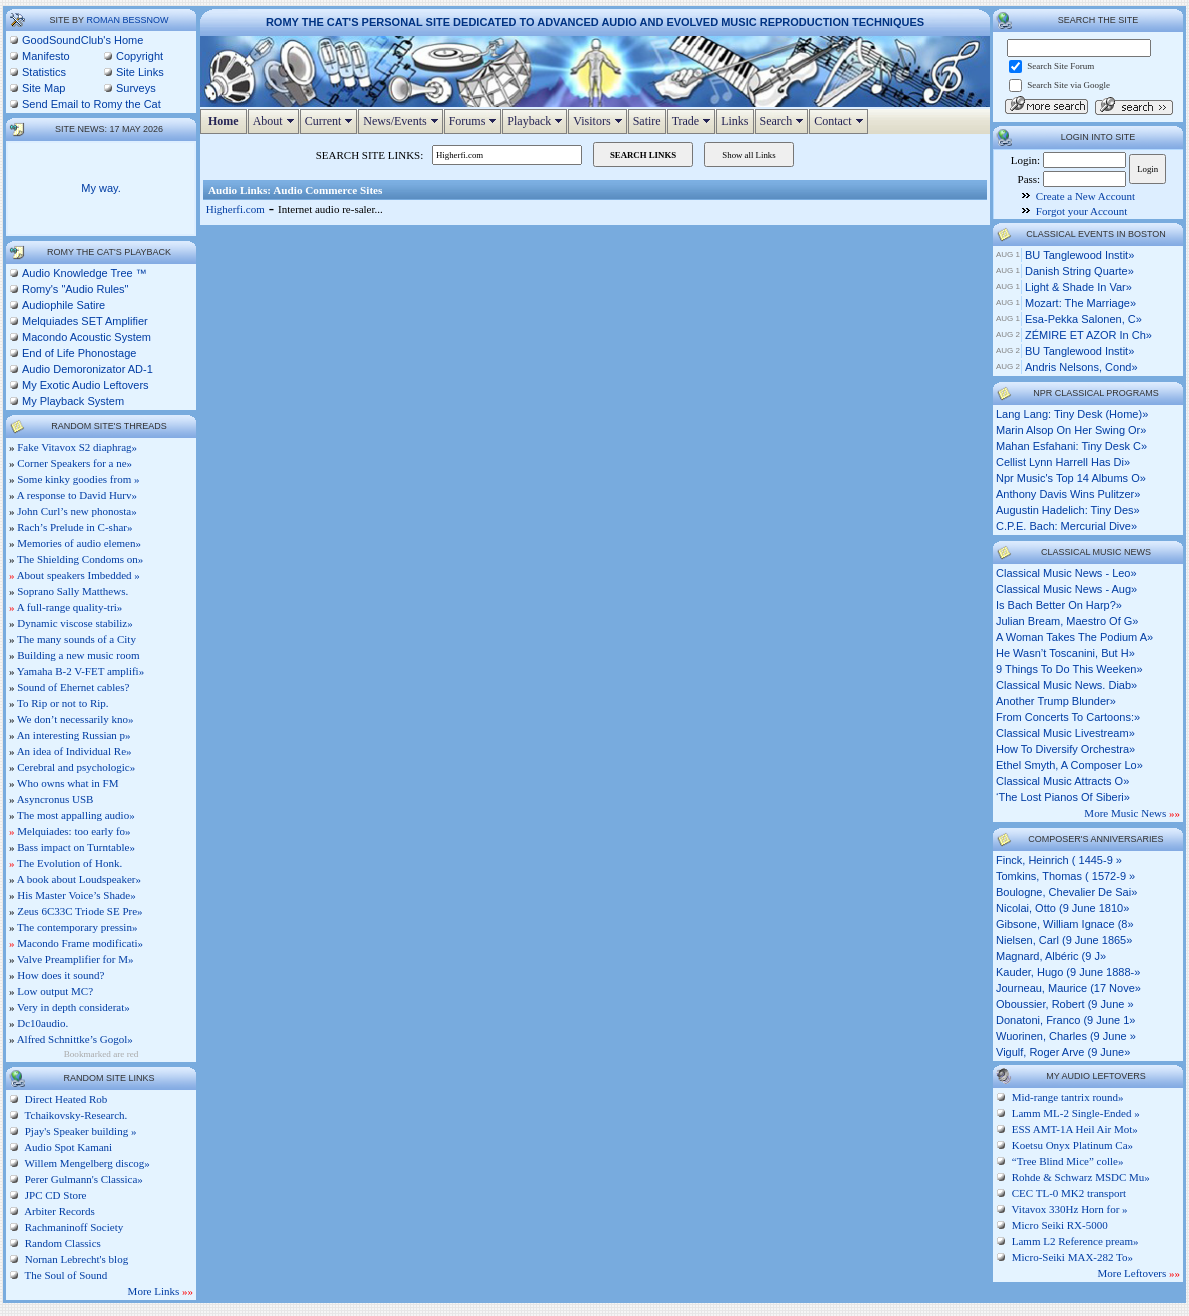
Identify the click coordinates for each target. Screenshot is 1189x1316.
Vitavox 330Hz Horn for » (1070, 1209)
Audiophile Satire (63, 305)
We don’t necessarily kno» (75, 719)
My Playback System (73, 401)
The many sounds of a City (76, 639)
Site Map (43, 88)
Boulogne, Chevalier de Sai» (1066, 892)
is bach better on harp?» (1059, 605)
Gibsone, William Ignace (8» (1065, 924)
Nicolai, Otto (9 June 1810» (1062, 908)
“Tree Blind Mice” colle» (1068, 1161)
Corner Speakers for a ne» (74, 463)
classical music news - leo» (1066, 573)
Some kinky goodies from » (78, 479)
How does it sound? (60, 975)
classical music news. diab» (1066, 685)
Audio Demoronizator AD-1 (87, 369)
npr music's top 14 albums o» (1071, 478)
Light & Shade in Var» (1078, 287)
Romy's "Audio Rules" (75, 289)
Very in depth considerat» (73, 1007)
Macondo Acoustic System (86, 337)
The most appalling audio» (76, 815)
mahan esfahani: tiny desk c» (1071, 446)
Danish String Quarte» (1079, 271)
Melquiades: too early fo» (73, 831)
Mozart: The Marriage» (1080, 303)
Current (331, 121)
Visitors (599, 121)
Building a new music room (78, 655)
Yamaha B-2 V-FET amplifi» (80, 671)
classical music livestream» (1065, 733)
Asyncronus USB (55, 799)
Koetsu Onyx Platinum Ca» (1072, 1145)
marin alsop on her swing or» (1071, 430)
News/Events (402, 121)
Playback (537, 121)
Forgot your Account (1081, 211)
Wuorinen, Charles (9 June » (1066, 1036)
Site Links (140, 72)
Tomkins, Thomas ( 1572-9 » (1065, 876)
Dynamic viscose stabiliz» (74, 623)
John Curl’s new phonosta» (76, 511)
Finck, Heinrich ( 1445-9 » (1059, 860)
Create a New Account (1085, 196)
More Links (160, 1291)
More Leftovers (1139, 1273)
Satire (647, 121)
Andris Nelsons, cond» (1081, 367)
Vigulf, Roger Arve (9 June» (1063, 1052)
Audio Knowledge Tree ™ (84, 273)
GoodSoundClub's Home (82, 40)
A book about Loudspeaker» (79, 879)
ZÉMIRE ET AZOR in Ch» (1088, 335)
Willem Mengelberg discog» (86, 1163)
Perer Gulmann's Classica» (82, 1179)
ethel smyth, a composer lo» (1069, 765)
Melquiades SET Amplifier (85, 321)
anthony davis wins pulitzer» (1068, 494)
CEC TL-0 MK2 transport (1069, 1193)
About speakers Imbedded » (78, 575)
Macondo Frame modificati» (80, 943)
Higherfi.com (235, 209)
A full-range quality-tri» (70, 607)
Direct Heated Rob (64, 1099)
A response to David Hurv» (77, 495)
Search (784, 121)
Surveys (136, 88)
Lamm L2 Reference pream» (1075, 1241)
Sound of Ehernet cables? (73, 687)
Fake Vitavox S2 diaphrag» (77, 447)
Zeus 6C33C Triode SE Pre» (79, 911)
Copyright (139, 56)
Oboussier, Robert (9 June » (1065, 1004)
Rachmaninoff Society (72, 1227)
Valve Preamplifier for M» (75, 959)
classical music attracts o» (1062, 781)
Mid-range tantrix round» (1068, 1097)
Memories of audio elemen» (79, 543)
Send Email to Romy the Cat (91, 104)
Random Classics (61, 1243)
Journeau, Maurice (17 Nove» (1068, 988)
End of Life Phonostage (79, 353)
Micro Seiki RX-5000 (1060, 1225)
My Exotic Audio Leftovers (85, 385)
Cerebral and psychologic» (76, 767)
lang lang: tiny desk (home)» (1072, 414)
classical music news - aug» (1066, 589)
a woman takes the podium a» (1074, 637)
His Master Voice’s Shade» (76, 895)
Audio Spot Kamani (67, 1147)
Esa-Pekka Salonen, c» (1083, 319)
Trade (694, 121)
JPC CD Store (54, 1195)
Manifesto (46, 56)
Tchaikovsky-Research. (74, 1115)
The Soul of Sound (64, 1275)
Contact (840, 121)
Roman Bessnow (127, 20)
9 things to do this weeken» (1069, 669)
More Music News (1132, 813)
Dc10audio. (42, 1023)
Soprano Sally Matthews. (72, 591)
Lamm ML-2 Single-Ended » (1076, 1113)
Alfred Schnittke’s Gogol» (75, 1039)
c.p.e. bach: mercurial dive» (1066, 526)
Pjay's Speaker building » (79, 1131)
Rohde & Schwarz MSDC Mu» (1081, 1177)
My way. (101, 188)
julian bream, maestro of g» (1067, 621)
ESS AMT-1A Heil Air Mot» (1075, 1129)
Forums (475, 121)
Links (734, 121)
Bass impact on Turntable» (76, 847)
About (276, 121)
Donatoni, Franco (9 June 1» (1065, 1020)
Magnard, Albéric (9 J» (1051, 956)
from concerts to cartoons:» (1068, 717)
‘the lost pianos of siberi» (1063, 797)
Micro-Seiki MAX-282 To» (1072, 1257)
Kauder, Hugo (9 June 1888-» (1068, 972)
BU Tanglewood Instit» (1079, 255)
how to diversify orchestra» (1065, 749)
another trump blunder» (1056, 701)
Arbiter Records (58, 1211)
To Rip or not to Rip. (63, 703)
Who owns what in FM (67, 783)
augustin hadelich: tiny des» (1068, 510)
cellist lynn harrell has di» (1063, 462)
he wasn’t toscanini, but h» (1065, 653)
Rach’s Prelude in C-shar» (74, 527)
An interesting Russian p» (74, 735)
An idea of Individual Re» (74, 751)
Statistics (44, 72)
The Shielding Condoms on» (80, 559)
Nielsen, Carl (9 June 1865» (1064, 940)
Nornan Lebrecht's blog (75, 1259)
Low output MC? (55, 991)
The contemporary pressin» (77, 927)
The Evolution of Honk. (69, 863)
